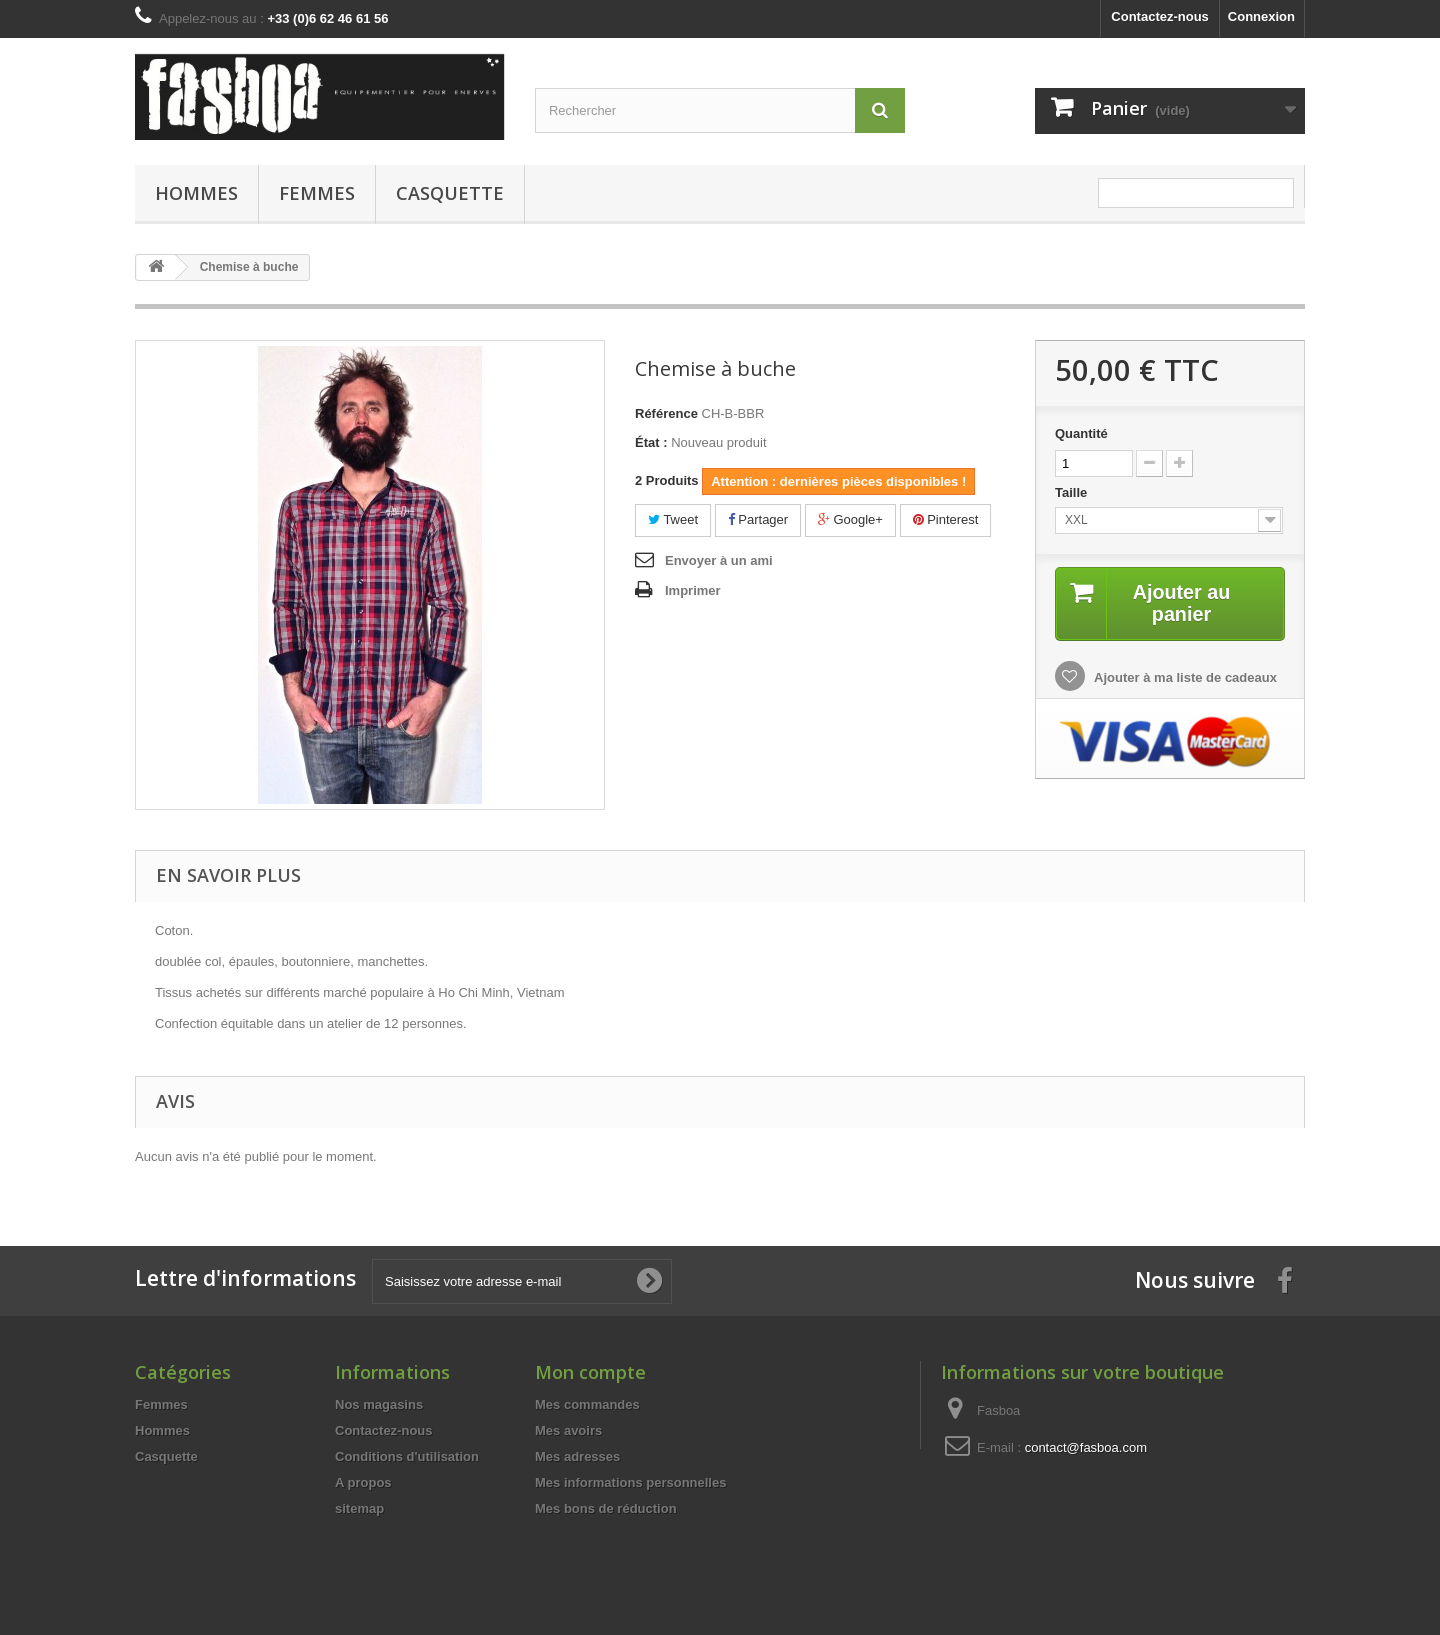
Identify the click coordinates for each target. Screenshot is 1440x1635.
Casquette (450, 193)
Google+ (850, 519)
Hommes (196, 193)
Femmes (317, 193)
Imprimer (693, 590)
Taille (1073, 492)
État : (651, 442)
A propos (363, 1482)
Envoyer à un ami (719, 560)
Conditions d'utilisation (407, 1456)
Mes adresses (577, 1456)
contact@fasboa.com (1086, 1447)
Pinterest (946, 519)
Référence (666, 413)
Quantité (1081, 433)
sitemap (359, 1508)
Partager (758, 519)
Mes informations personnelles (630, 1482)
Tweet (673, 519)
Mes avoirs (568, 1430)
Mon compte (590, 1372)
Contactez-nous (1160, 16)
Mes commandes (587, 1404)
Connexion (1261, 16)
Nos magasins (379, 1404)
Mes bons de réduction (606, 1508)
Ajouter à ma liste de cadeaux (1184, 677)
